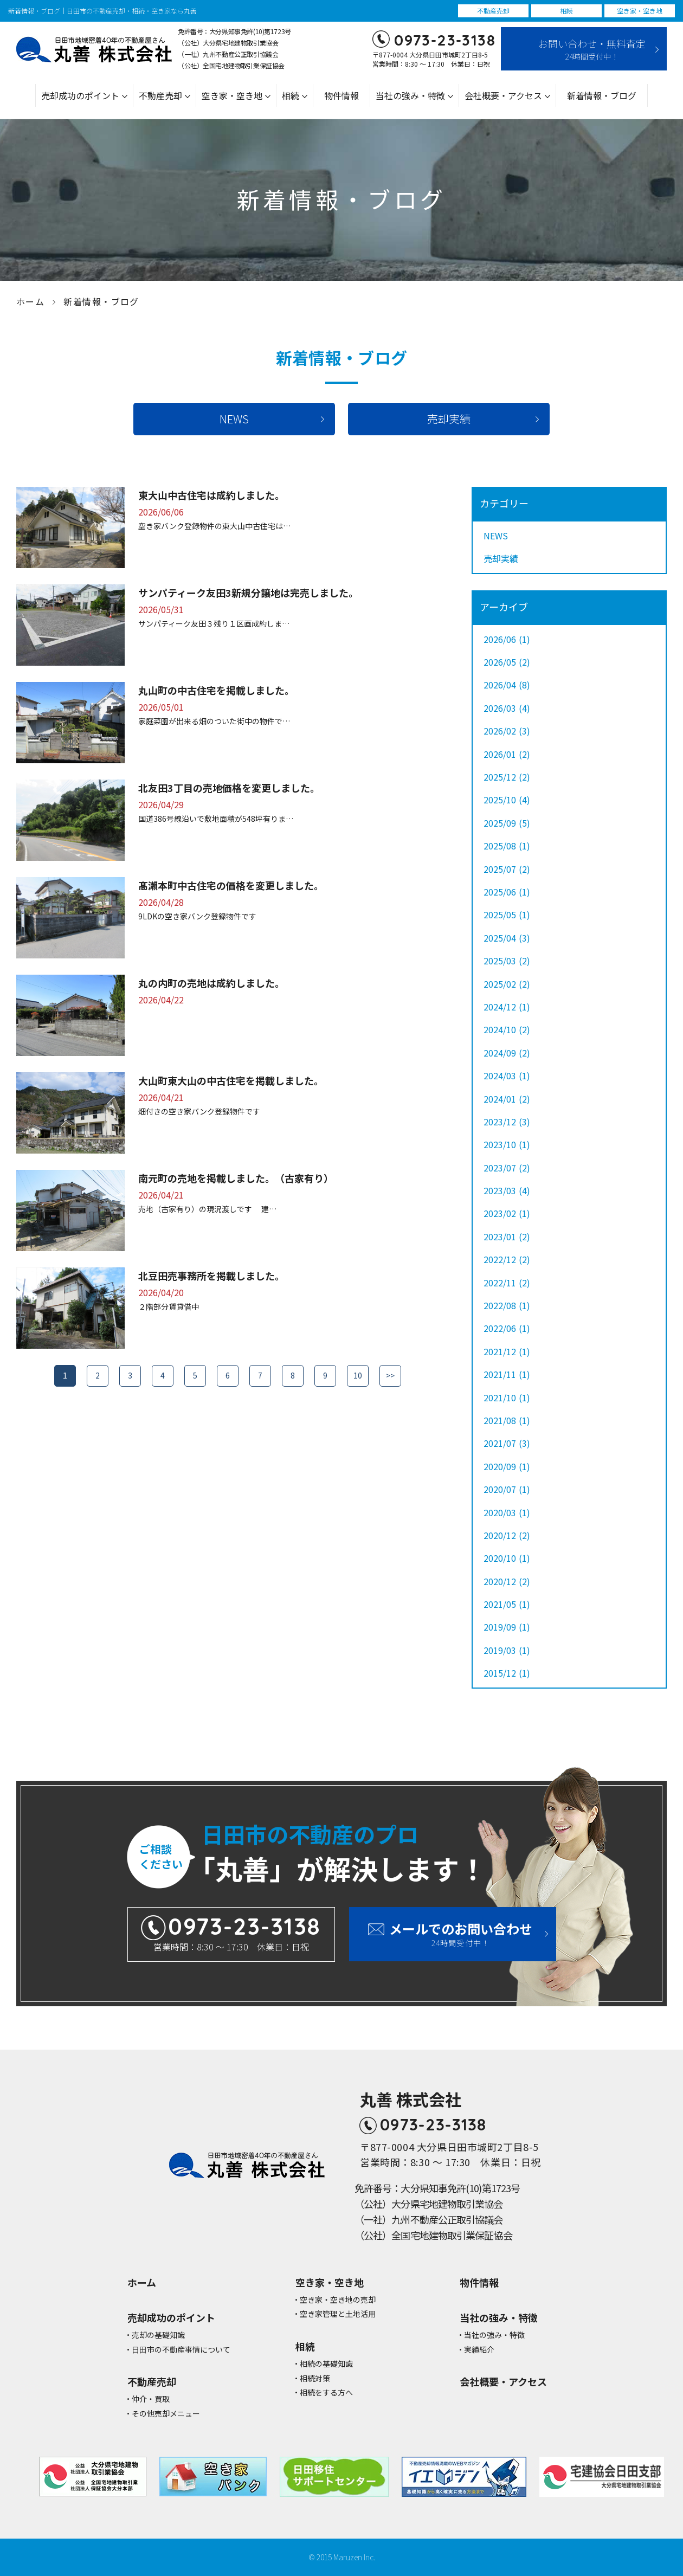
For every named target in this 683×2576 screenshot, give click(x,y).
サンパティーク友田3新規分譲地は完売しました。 (248, 592)
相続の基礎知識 (326, 2364)
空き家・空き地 (232, 95)
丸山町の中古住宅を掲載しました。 (216, 690)
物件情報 (341, 95)
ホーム (30, 301)
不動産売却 (160, 95)
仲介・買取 (151, 2399)
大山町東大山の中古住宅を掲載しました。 (231, 1080)
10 (357, 1375)
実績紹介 (479, 2350)
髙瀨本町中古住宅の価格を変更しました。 (231, 885)
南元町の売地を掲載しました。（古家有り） (235, 1178)
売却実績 (449, 419)
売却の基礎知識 (158, 2335)
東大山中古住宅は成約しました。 (211, 495)
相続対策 (315, 2378)
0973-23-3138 (444, 39)
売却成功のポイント (80, 95)
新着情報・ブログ (601, 95)
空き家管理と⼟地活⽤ (338, 2314)
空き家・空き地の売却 (338, 2300)
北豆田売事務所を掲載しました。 (211, 1275)
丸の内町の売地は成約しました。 (211, 983)
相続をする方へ (326, 2392)
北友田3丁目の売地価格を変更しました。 (229, 788)
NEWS (234, 419)
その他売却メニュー (166, 2413)
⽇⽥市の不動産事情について (181, 2350)
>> (390, 1375)
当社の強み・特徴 (410, 95)
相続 (290, 95)
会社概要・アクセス (503, 95)
